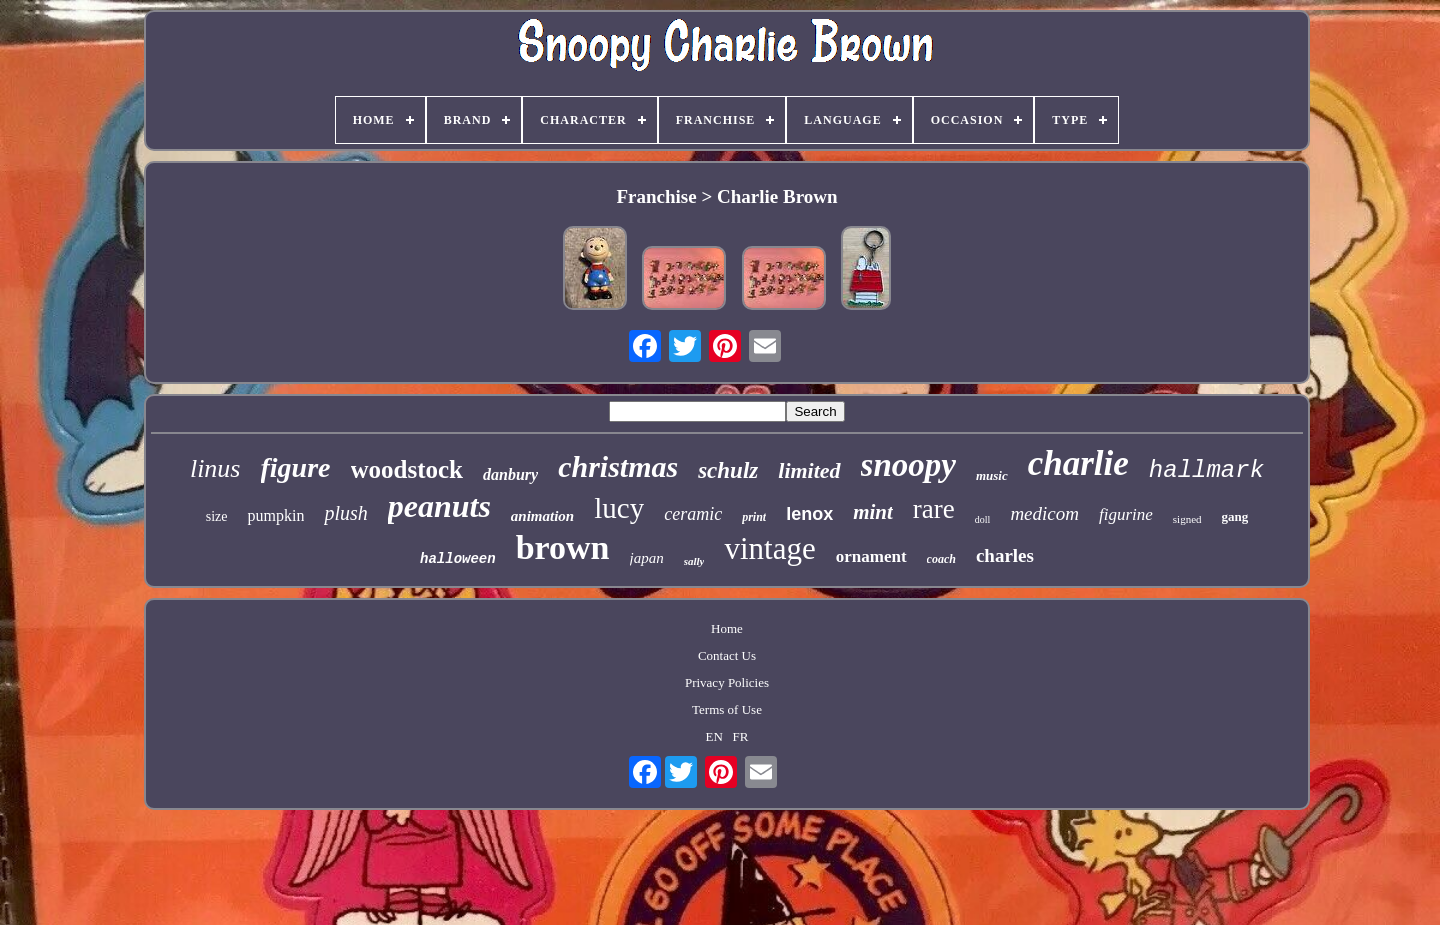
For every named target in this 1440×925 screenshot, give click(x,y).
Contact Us (727, 655)
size (217, 516)
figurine (1126, 514)
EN (714, 736)
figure (296, 467)
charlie (1078, 463)
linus (215, 468)
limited (809, 470)
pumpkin (275, 515)
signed (1187, 519)
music (992, 475)
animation (542, 516)
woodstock (407, 469)
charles (1005, 555)
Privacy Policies (727, 682)
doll (983, 519)
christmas (618, 466)
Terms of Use (727, 709)
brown (563, 547)
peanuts (439, 506)
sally (694, 561)
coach (941, 559)
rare (934, 509)
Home (727, 628)
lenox (809, 514)
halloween (458, 559)
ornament (871, 556)
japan (647, 558)
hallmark (1206, 470)
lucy (619, 508)
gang (1235, 516)
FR (741, 736)
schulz (728, 470)
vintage (769, 548)
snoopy (908, 465)
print (754, 517)
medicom (1044, 513)
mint (873, 512)
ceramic (693, 514)
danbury (510, 474)
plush (345, 513)
